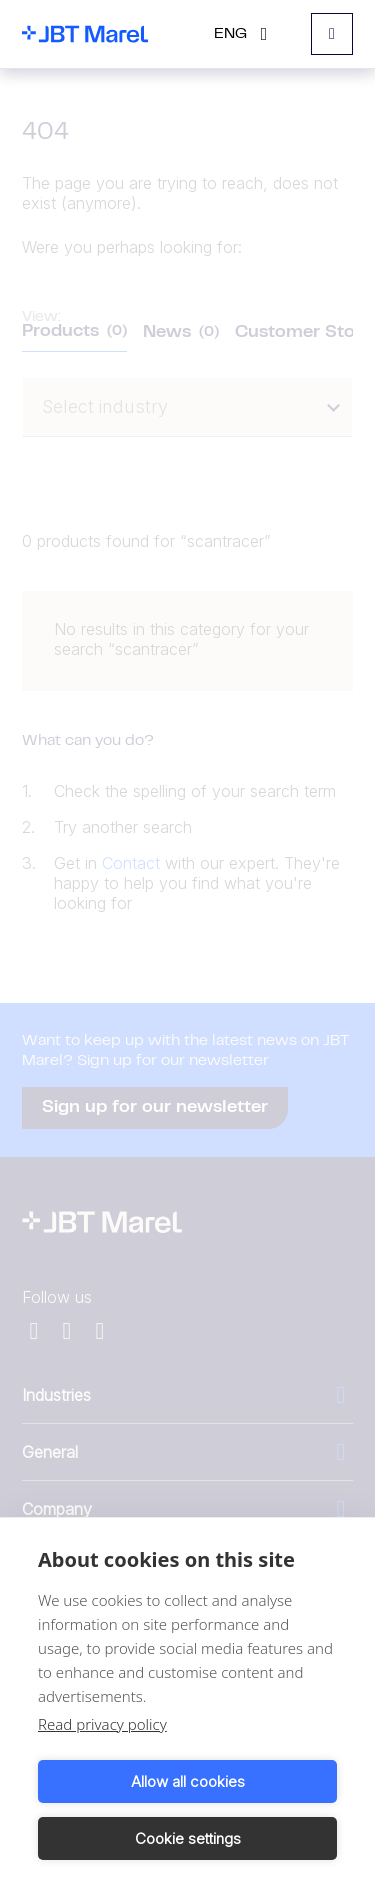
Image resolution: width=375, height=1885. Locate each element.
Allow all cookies (188, 1781)
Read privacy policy (102, 1724)
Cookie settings (188, 1838)
